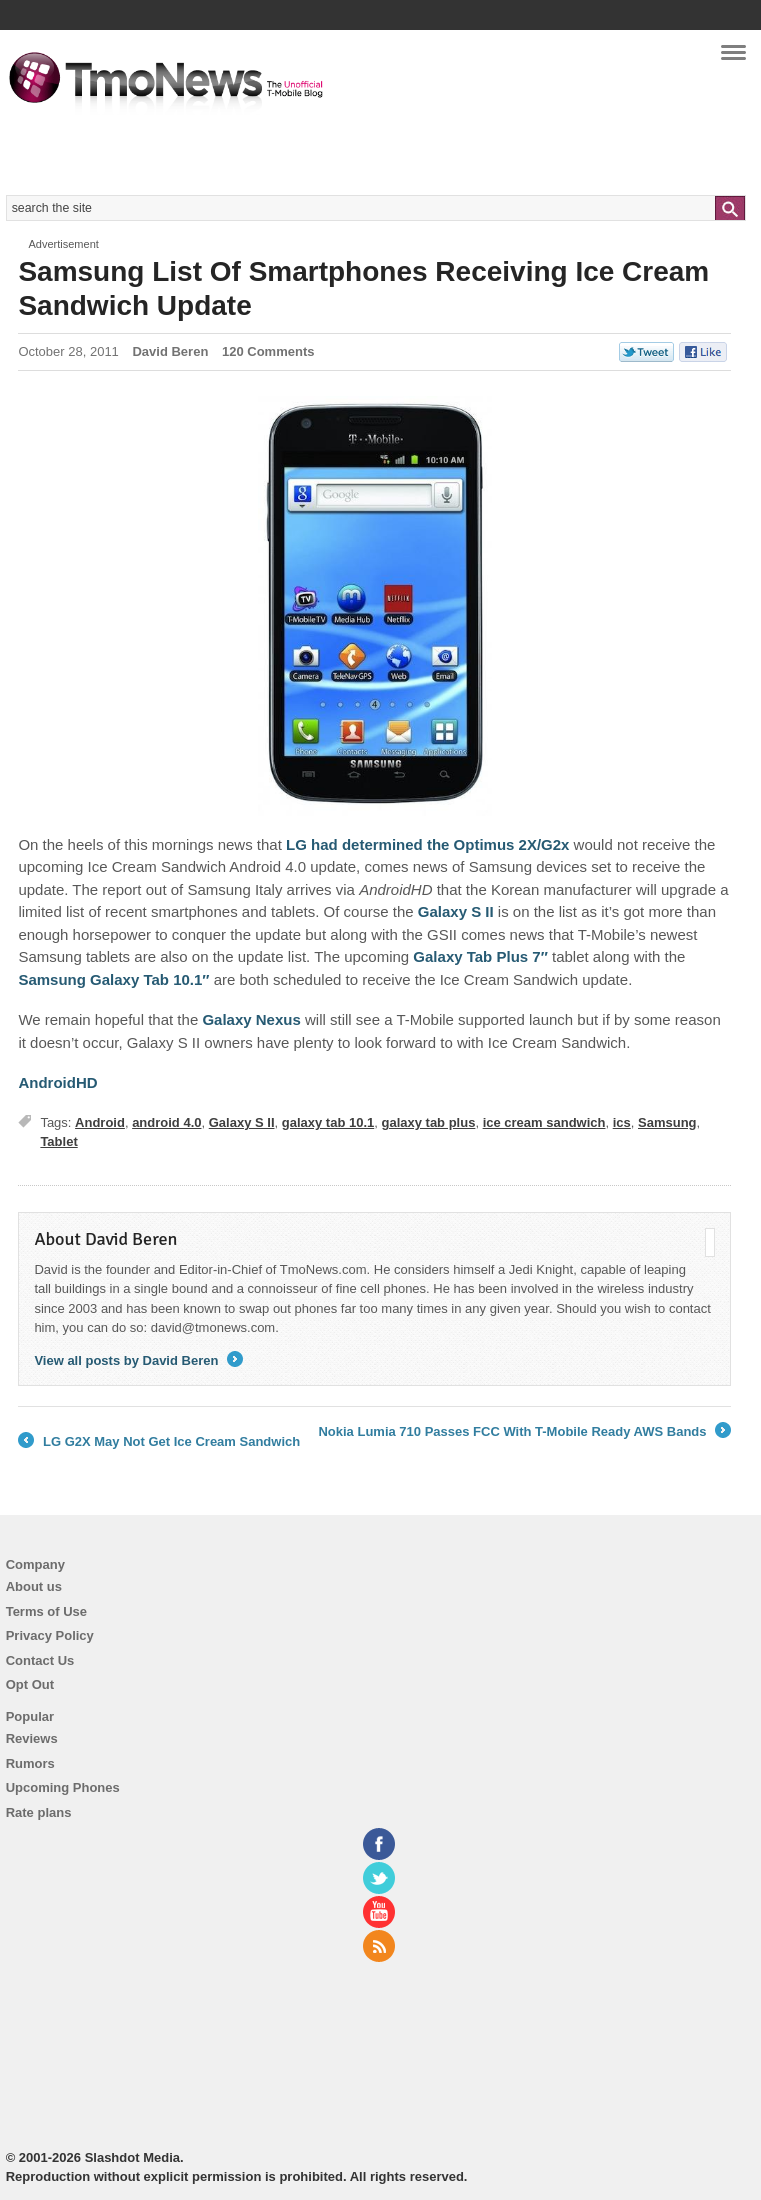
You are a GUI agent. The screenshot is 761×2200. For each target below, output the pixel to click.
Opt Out (30, 1684)
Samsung (667, 1122)
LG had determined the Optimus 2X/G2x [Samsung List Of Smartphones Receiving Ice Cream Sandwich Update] (427, 844)
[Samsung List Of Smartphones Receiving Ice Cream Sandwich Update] (374, 606)
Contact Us (40, 1660)
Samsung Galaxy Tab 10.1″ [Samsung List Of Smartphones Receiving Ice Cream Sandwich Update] (113, 979)
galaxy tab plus (428, 1122)
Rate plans (39, 1812)
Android (100, 1122)
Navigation (733, 59)
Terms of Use (46, 1611)
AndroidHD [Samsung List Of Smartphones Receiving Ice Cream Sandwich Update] (57, 1082)
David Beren (170, 351)
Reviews (32, 1738)
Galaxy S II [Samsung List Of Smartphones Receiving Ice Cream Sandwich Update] (456, 911)
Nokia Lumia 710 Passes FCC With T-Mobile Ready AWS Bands (524, 1432)
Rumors (30, 1763)
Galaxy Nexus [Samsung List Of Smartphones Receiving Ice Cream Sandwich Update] (251, 1019)
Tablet (58, 1141)
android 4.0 (166, 1122)
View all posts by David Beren (138, 1360)
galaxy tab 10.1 (328, 1122)
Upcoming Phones (63, 1787)
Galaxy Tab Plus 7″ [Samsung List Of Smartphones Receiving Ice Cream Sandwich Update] (480, 956)
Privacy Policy (50, 1635)
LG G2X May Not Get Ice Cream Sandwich (159, 1442)
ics (622, 1122)
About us (34, 1586)
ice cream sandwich (544, 1122)
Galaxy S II (242, 1122)
